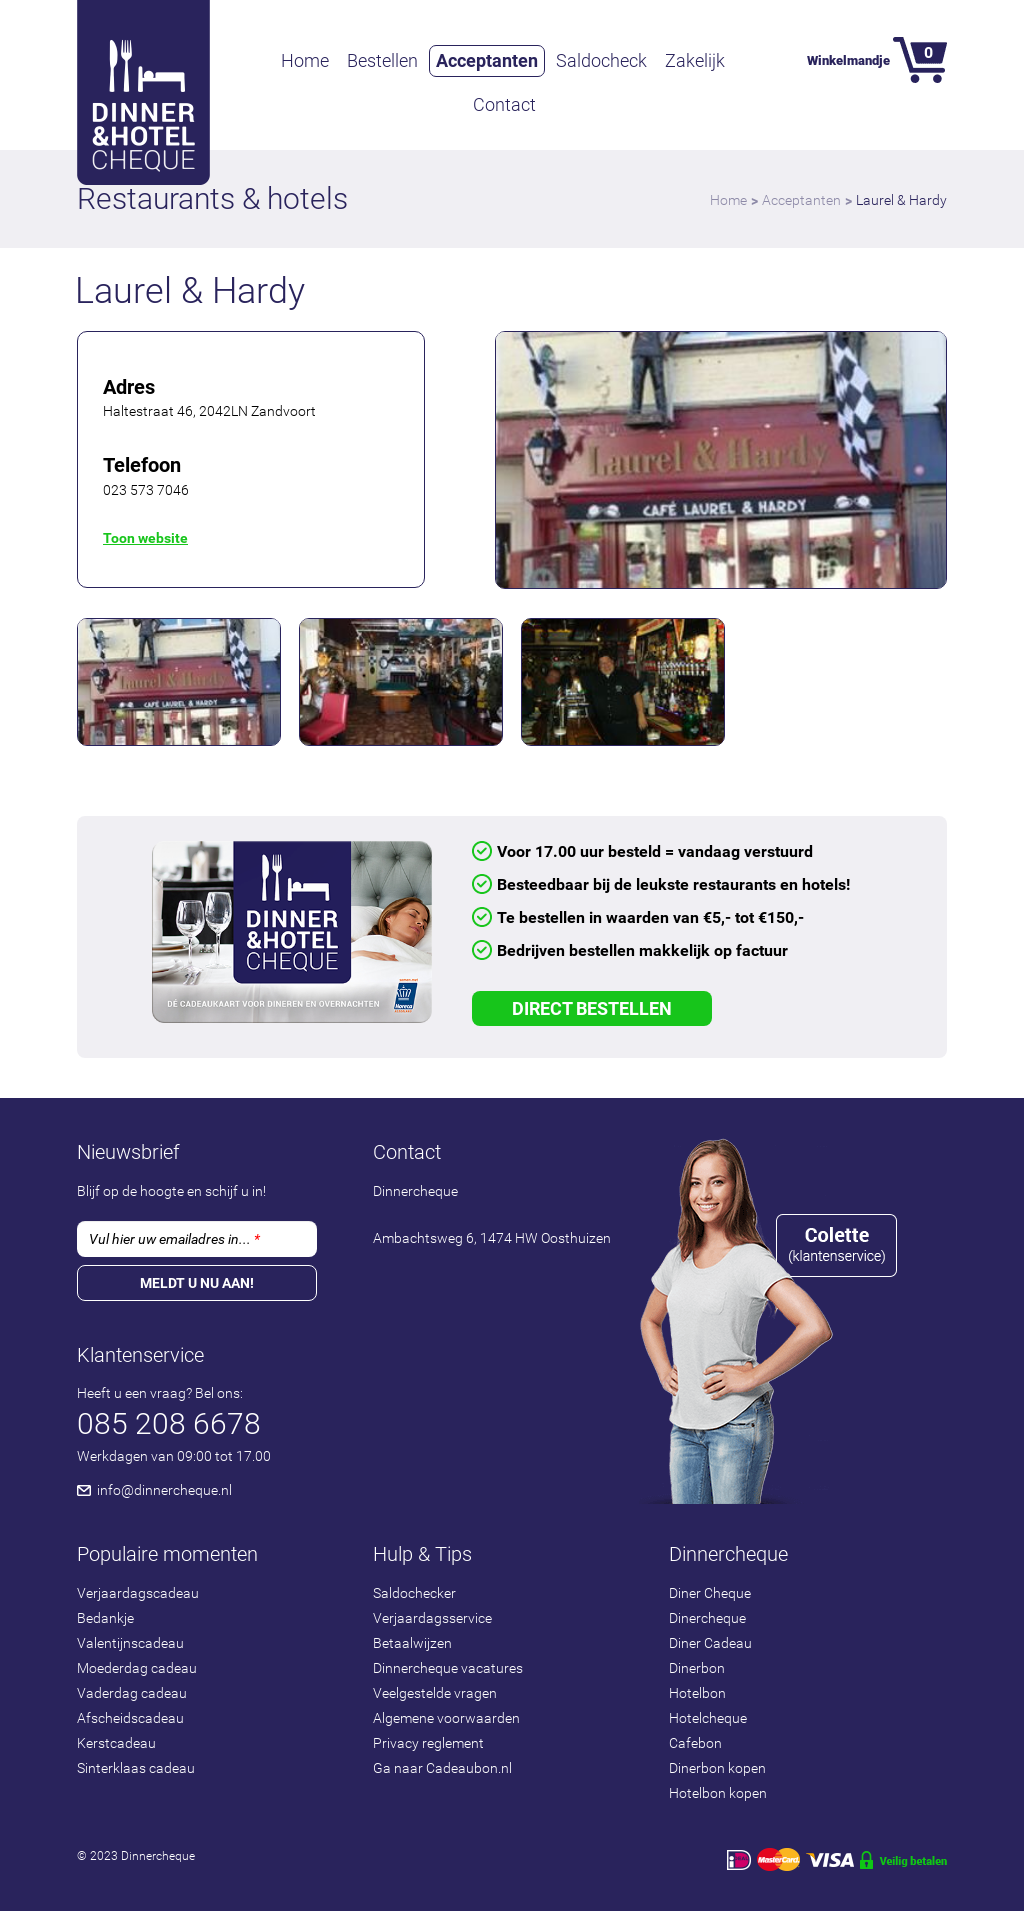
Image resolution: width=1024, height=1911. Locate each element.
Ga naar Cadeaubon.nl (442, 1768)
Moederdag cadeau (137, 1668)
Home (305, 60)
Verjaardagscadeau (138, 1593)
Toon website (145, 538)
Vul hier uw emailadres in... (174, 1239)
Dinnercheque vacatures (448, 1668)
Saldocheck (601, 60)
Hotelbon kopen (718, 1793)
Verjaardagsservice (432, 1618)
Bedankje (105, 1618)
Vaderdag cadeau (132, 1693)
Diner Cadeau (710, 1643)
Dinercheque (707, 1618)
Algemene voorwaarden (446, 1718)
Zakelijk (695, 60)
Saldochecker (414, 1593)
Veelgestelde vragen (435, 1693)
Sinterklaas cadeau (136, 1768)
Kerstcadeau (116, 1743)
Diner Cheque (710, 1593)
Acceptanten (487, 60)
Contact (504, 104)
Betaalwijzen (412, 1643)
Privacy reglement (428, 1743)
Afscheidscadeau (130, 1718)
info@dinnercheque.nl (164, 1490)
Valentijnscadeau (130, 1643)
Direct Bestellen (592, 1008)
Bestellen (382, 60)
